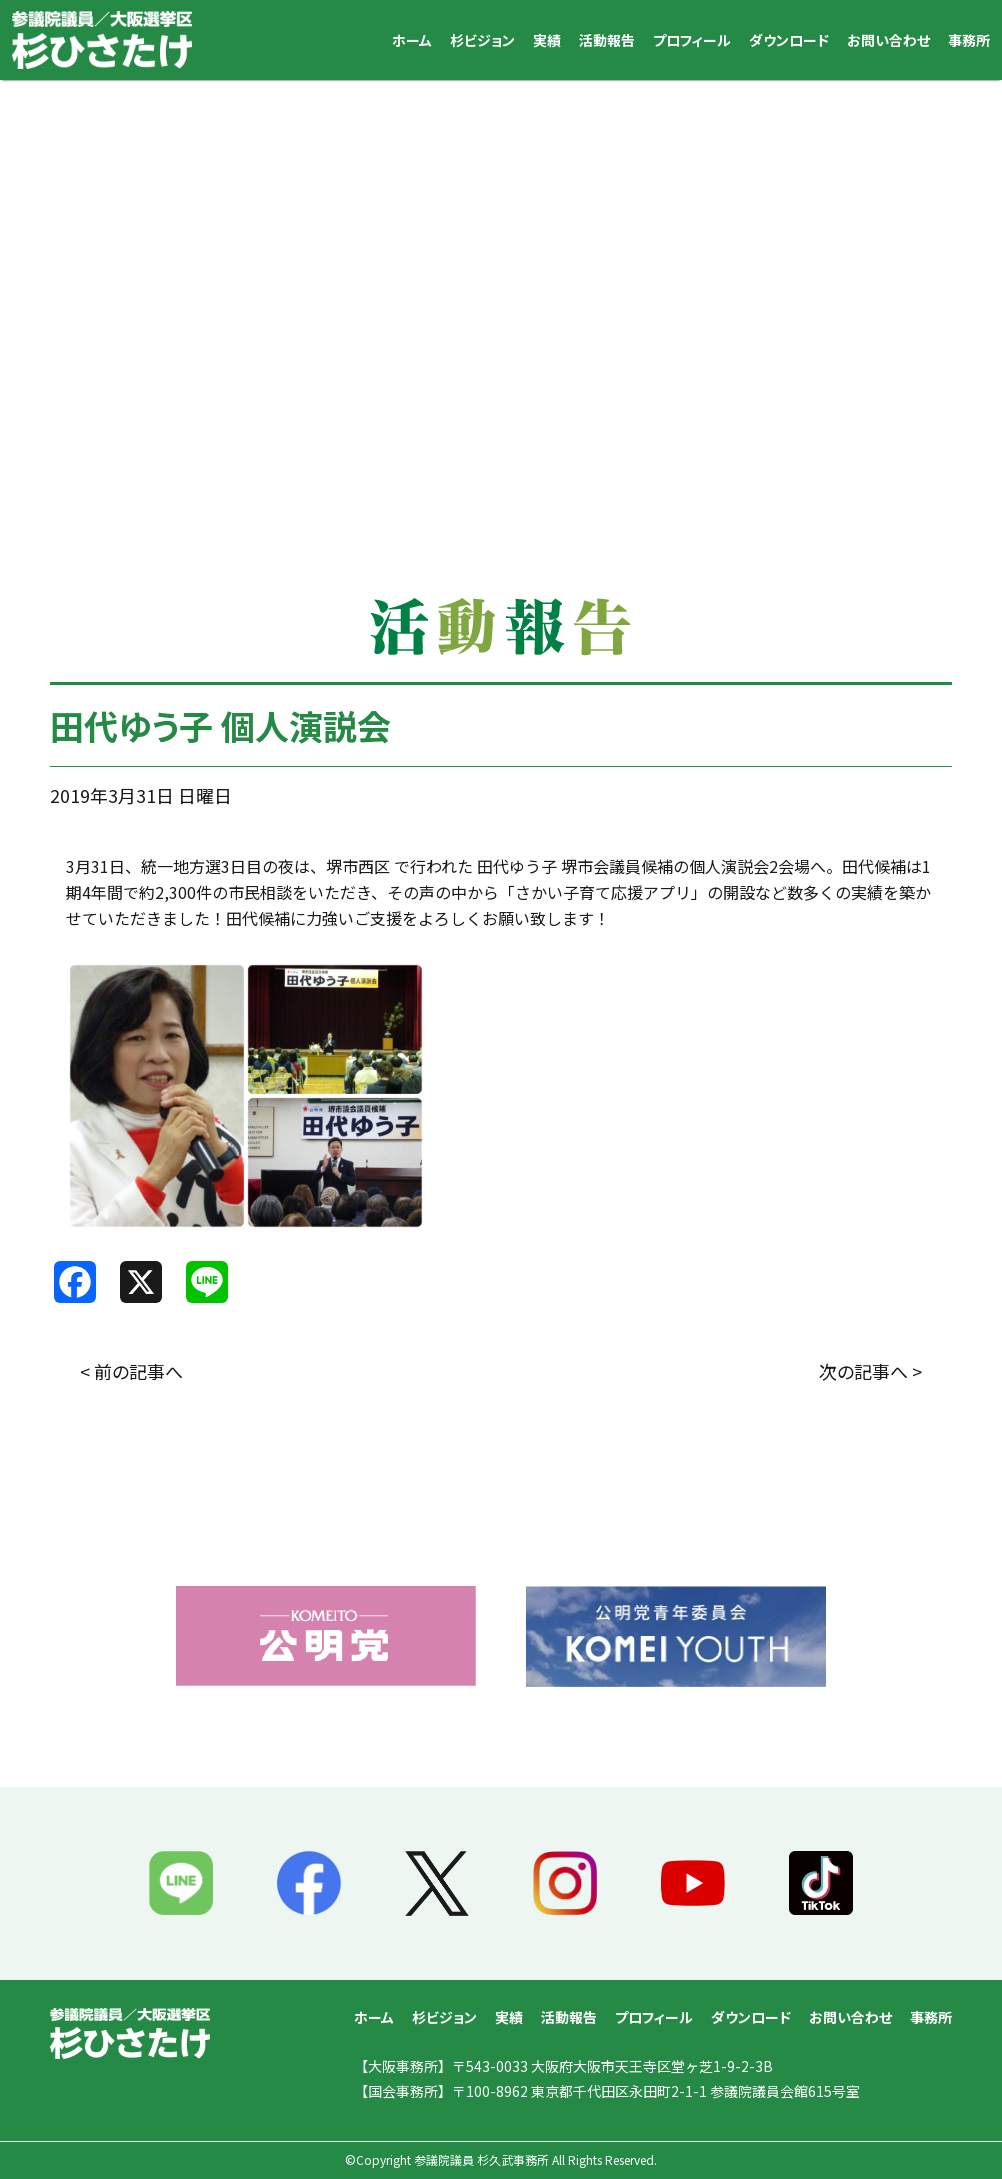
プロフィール (692, 40)
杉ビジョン (482, 40)
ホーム (412, 40)
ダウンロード (789, 40)
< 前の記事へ (131, 1371)
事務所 (969, 40)
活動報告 (607, 40)
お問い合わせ (888, 40)
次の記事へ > (870, 1371)
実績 (547, 40)
